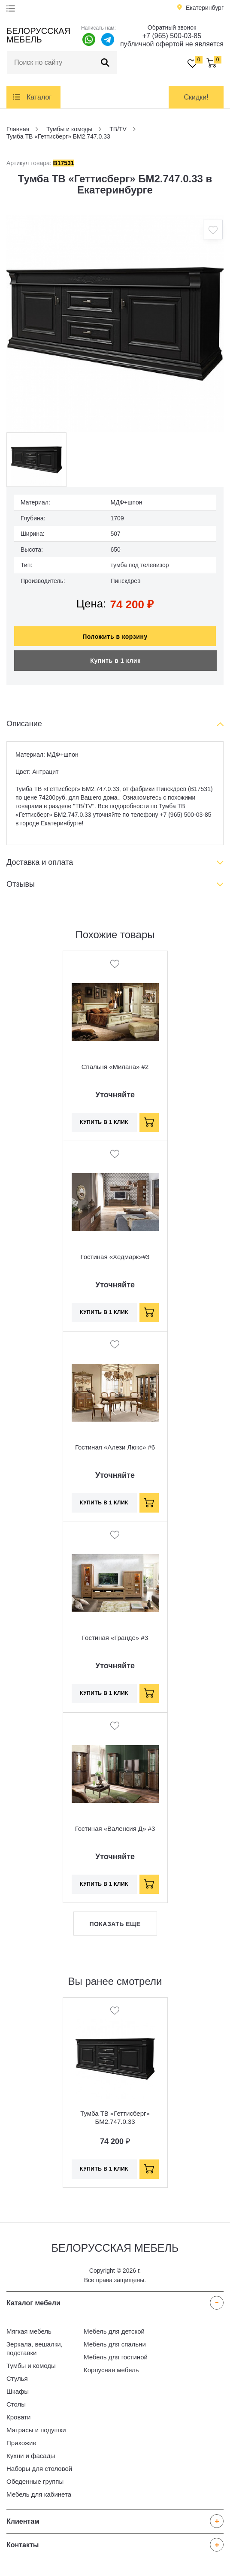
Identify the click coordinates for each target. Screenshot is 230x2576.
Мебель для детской (114, 2331)
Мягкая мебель (28, 2331)
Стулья (17, 2378)
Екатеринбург (205, 7)
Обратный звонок (172, 27)
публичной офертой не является (172, 44)
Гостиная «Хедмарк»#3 (115, 1256)
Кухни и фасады (30, 2455)
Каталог (39, 97)
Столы (16, 2404)
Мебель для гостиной (116, 2357)
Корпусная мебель (111, 2370)
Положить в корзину (115, 636)
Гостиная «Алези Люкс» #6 (115, 1447)
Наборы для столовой (39, 2468)
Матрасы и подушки (36, 2430)
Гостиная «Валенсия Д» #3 (115, 1828)
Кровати (18, 2417)
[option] (115, 323)
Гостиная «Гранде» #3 (115, 1637)
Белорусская (38, 35)
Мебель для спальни (115, 2344)
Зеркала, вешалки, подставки (34, 2348)
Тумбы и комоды (31, 2365)
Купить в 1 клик (115, 660)
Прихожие (21, 2442)
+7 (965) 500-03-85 (171, 35)
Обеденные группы (35, 2481)
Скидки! (196, 97)
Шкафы (17, 2391)
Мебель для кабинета (38, 2494)
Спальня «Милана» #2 (115, 1066)
